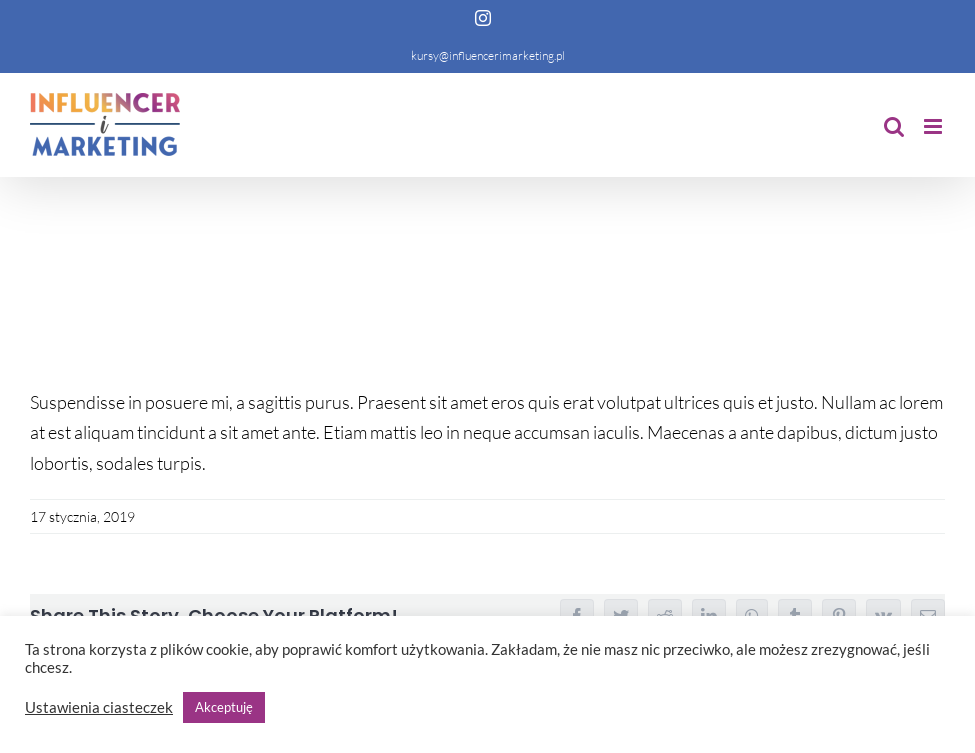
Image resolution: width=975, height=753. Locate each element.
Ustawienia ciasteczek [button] (99, 707)
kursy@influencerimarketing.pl (488, 55)
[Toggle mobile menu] (934, 126)
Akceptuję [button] (224, 707)
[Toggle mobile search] (894, 126)
